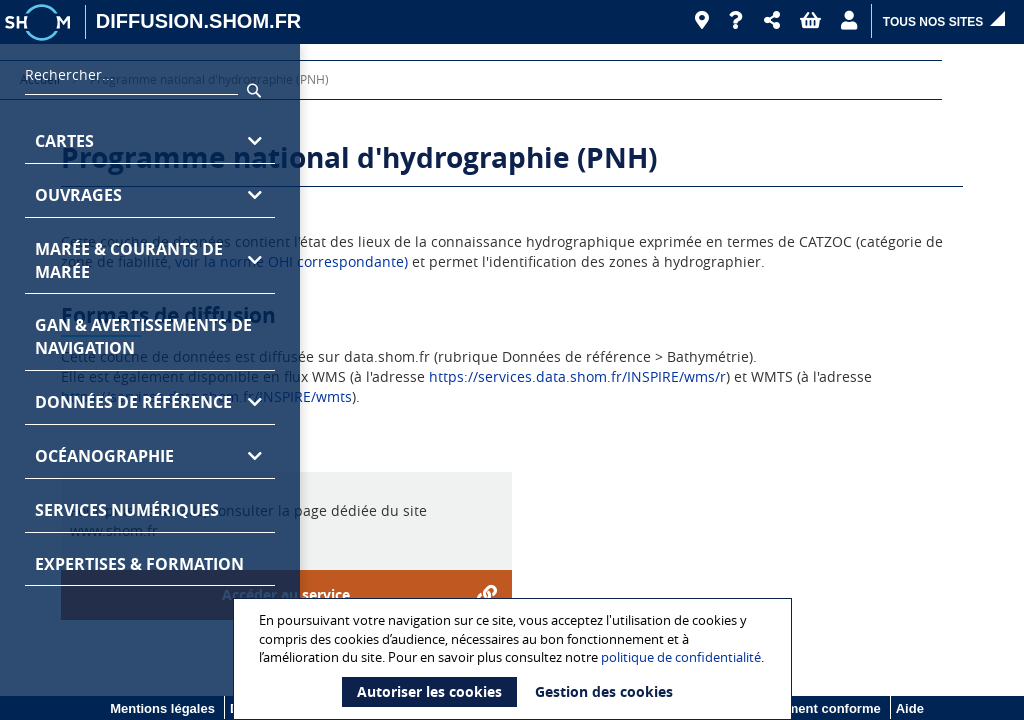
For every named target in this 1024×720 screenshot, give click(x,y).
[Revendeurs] (702, 21)
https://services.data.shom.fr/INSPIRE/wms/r (577, 376)
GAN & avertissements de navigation (143, 336)
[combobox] (131, 80)
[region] (150, 382)
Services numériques (127, 510)
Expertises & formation (139, 564)
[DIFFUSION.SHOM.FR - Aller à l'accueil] (199, 22)
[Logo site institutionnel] (40, 22)
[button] (772, 21)
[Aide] (736, 21)
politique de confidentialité (681, 657)
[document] (515, 659)
